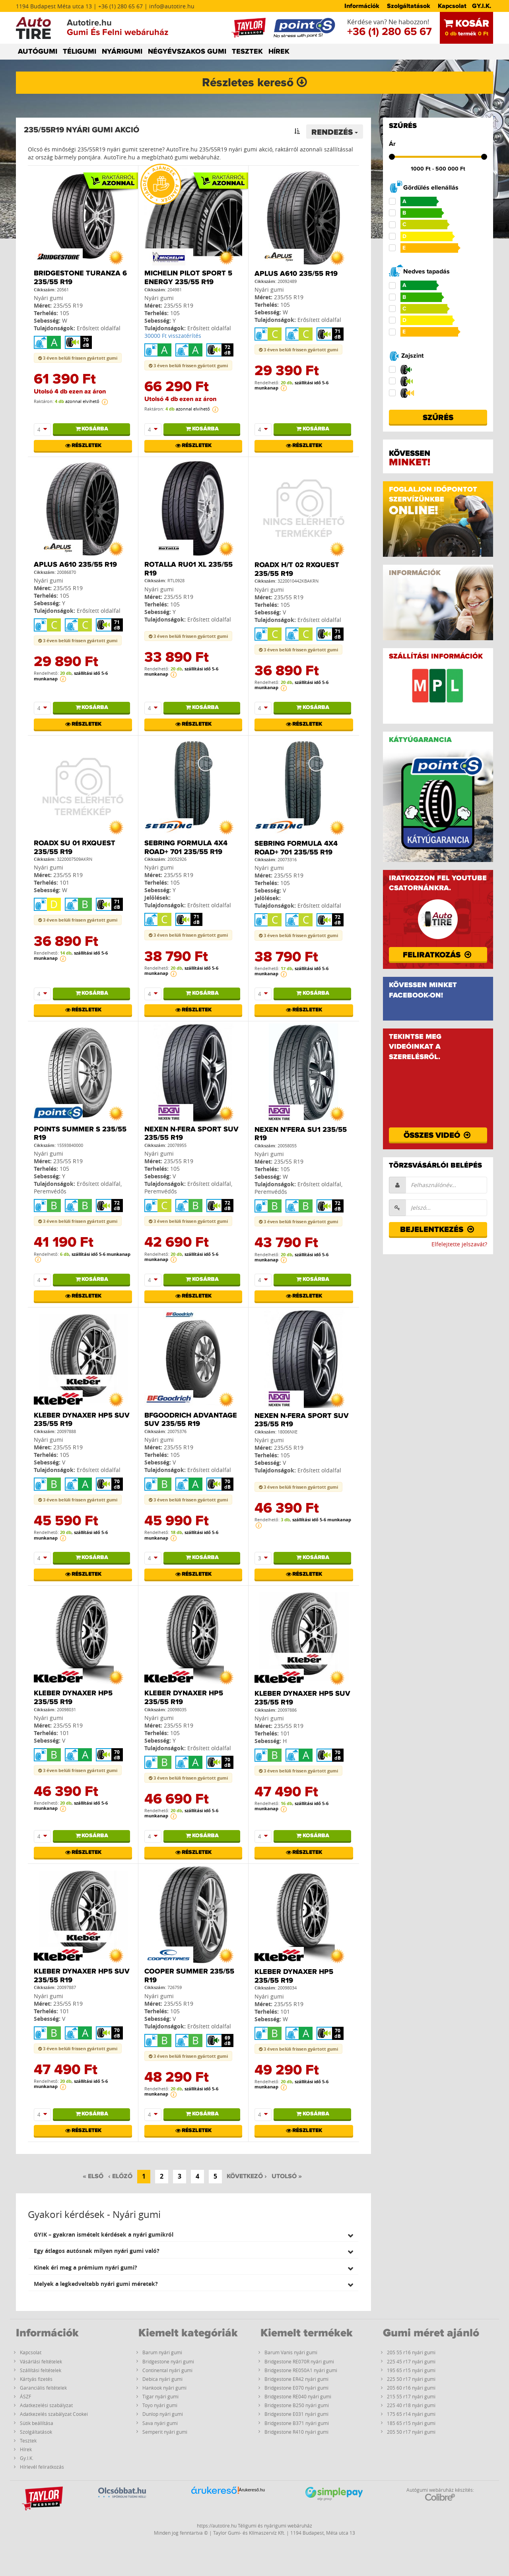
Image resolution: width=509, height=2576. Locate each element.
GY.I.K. (481, 6)
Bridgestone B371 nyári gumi (296, 2423)
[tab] (193, 2234)
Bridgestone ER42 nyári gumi (296, 2379)
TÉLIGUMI (79, 51)
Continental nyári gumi (167, 2370)
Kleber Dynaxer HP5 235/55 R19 (73, 1697)
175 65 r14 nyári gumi (411, 2414)
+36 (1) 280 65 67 (389, 32)
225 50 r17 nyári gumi (411, 2379)
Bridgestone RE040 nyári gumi (297, 2396)
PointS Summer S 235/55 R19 (80, 1134)
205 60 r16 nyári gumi (411, 2387)
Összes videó (438, 1135)
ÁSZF (25, 2396)
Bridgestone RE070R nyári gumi (299, 2361)
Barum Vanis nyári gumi (290, 2352)
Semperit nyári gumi (164, 2432)
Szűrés (438, 417)
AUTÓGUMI (37, 51)
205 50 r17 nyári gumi (411, 2432)
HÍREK (278, 51)
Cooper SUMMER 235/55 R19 (189, 1976)
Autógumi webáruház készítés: (440, 2494)
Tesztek (28, 2440)
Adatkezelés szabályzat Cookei (54, 2414)
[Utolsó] (287, 2176)
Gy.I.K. (26, 2458)
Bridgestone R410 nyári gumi (296, 2432)
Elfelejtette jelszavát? (459, 1244)
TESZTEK (247, 51)
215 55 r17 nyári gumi (411, 2396)
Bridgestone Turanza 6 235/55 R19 (80, 278)
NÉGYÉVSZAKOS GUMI (187, 51)
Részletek (82, 445)
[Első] (93, 2176)
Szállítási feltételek (40, 2370)
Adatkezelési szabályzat (46, 2405)
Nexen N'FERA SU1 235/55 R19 (300, 1134)
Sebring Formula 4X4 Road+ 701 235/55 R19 (185, 847)
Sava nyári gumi (160, 2423)
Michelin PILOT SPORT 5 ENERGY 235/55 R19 (188, 278)
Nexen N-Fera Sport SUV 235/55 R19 (191, 1134)
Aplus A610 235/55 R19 (296, 273)
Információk (361, 6)
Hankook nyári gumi (164, 2387)
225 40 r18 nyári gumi (411, 2405)
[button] (193, 2234)
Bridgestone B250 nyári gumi (296, 2405)
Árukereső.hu (252, 2489)
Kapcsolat (452, 6)
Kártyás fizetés (36, 2379)
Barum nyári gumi (162, 2352)
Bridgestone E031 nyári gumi (296, 2414)
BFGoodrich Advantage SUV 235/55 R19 (190, 1420)
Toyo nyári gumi (159, 2405)
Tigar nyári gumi (160, 2396)
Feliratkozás (438, 955)
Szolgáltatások (408, 6)
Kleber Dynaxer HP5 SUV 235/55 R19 (82, 1420)
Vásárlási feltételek (41, 2361)
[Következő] (247, 2176)
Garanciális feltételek (43, 2387)
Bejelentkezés (438, 1229)
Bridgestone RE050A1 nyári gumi (300, 2370)
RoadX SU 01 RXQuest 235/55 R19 (74, 847)
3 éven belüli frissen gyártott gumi (77, 358)
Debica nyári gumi (162, 2379)
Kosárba (91, 428)
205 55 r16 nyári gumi (411, 2352)
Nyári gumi (48, 298)
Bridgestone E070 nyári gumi (296, 2387)
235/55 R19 (68, 305)
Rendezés (334, 132)
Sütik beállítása (36, 2423)
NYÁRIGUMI (122, 51)
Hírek (26, 2449)
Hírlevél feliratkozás (42, 2467)
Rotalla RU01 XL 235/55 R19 (188, 569)
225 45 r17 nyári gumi (411, 2361)
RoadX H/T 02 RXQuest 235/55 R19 (296, 569)
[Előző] (120, 2176)
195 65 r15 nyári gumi (411, 2370)
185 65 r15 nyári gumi (411, 2423)
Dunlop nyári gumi (162, 2414)
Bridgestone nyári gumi (168, 2361)
